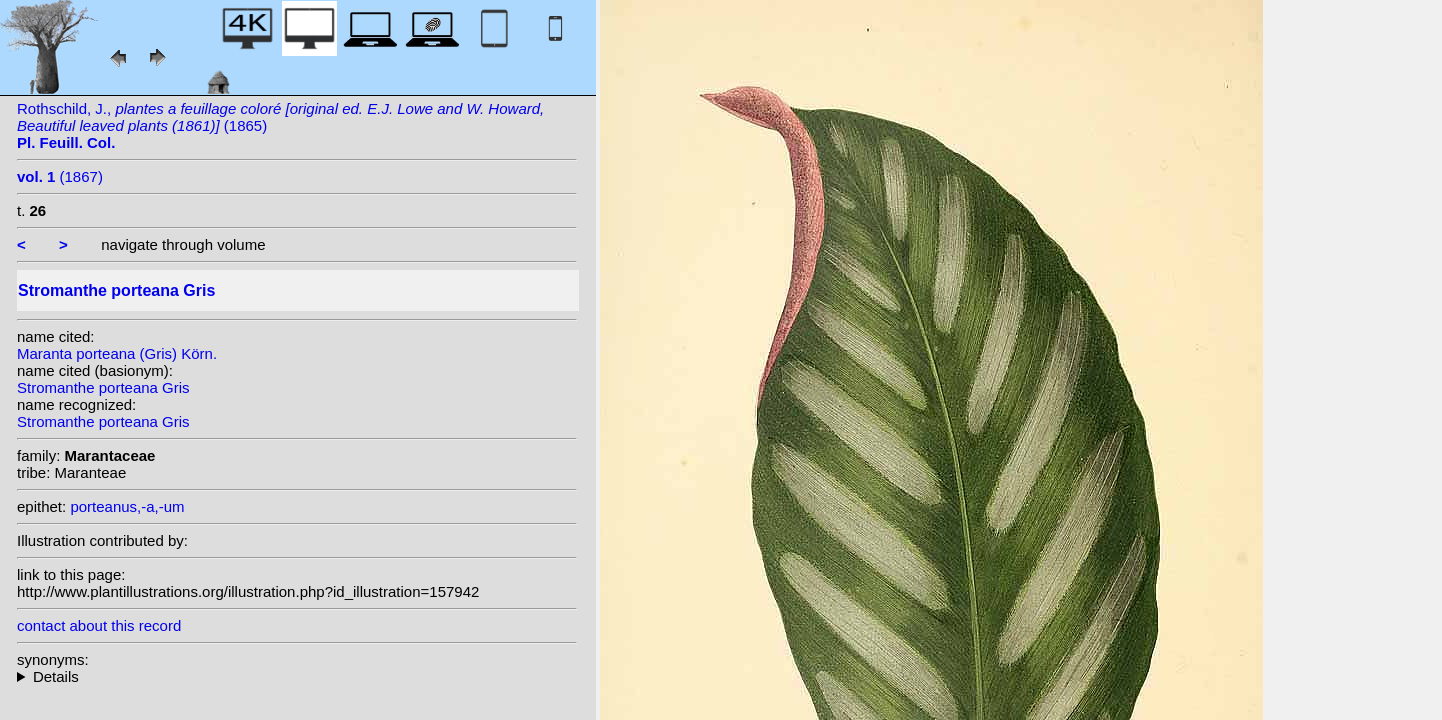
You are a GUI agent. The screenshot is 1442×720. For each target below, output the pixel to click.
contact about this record (99, 625)
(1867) (60, 176)
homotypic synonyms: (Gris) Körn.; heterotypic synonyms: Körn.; (297, 676)
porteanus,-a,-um (127, 506)
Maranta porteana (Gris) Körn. (117, 353)
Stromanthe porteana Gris (103, 387)
